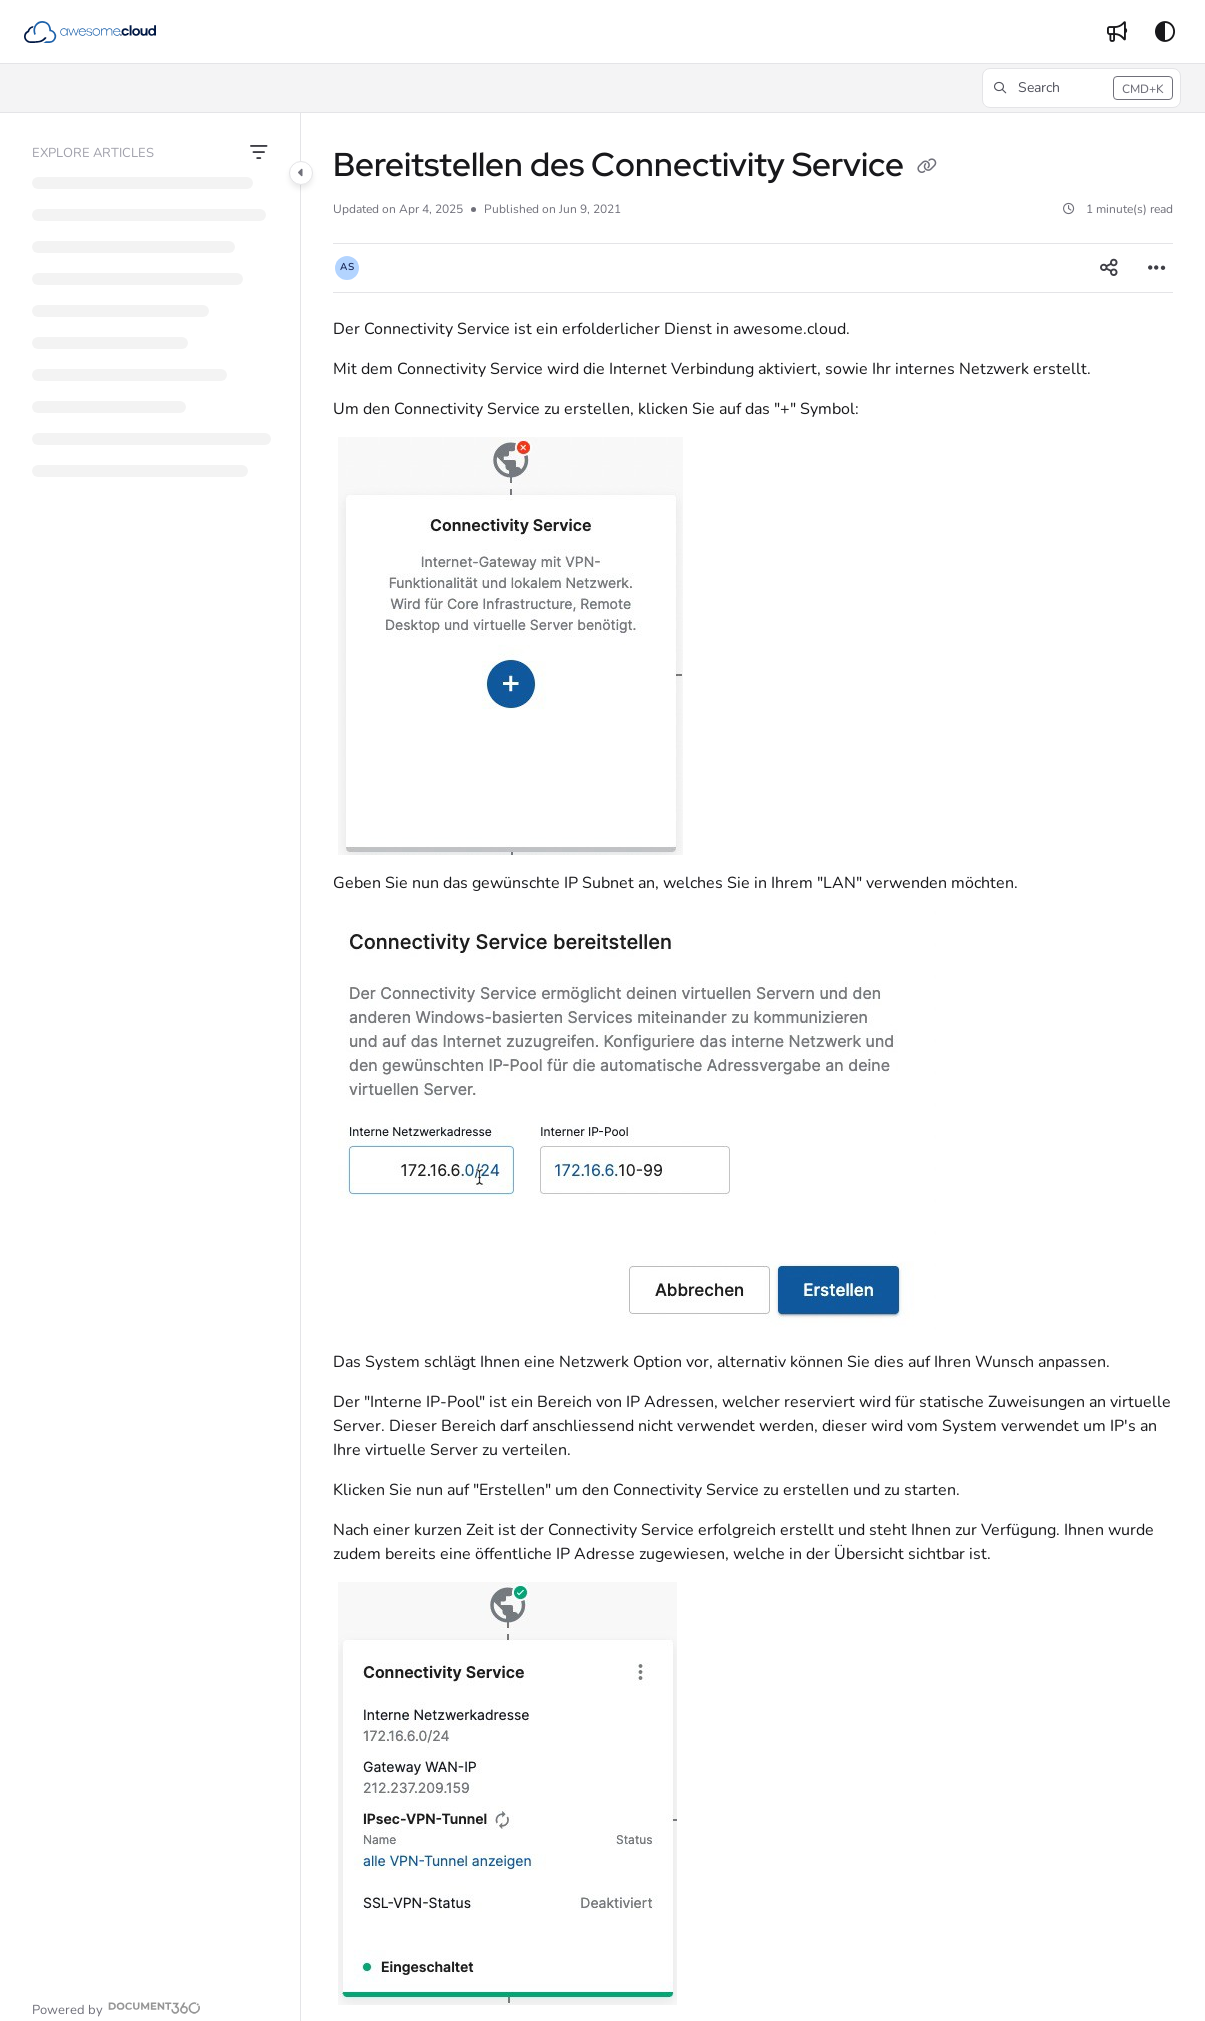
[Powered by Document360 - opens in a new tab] (116, 2007)
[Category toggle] (301, 173)
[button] (90, 32)
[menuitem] (1117, 32)
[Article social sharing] (1109, 268)
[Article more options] (1157, 268)
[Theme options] (1165, 32)
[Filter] (259, 153)
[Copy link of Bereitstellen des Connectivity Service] (927, 168)
